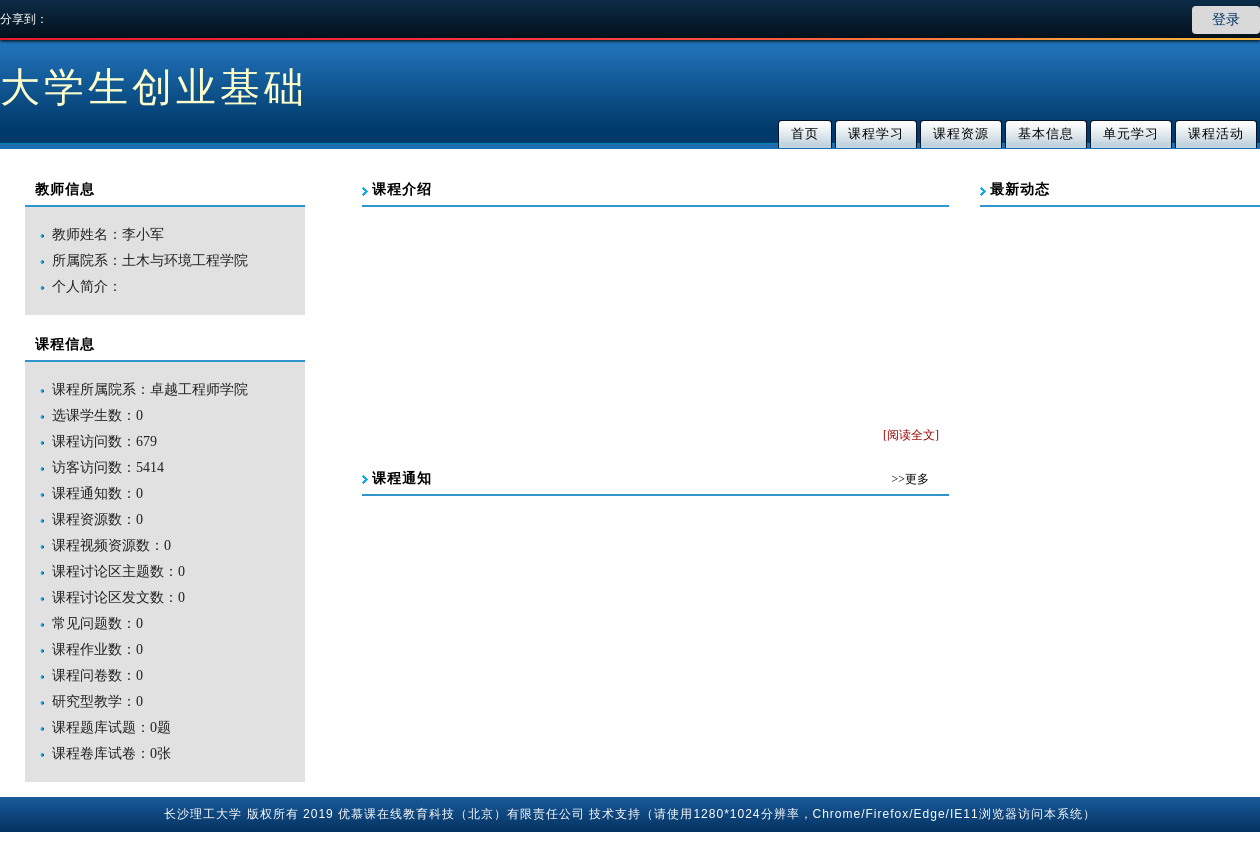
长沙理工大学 (203, 814)
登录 (1226, 19)
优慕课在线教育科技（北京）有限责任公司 (461, 814)
